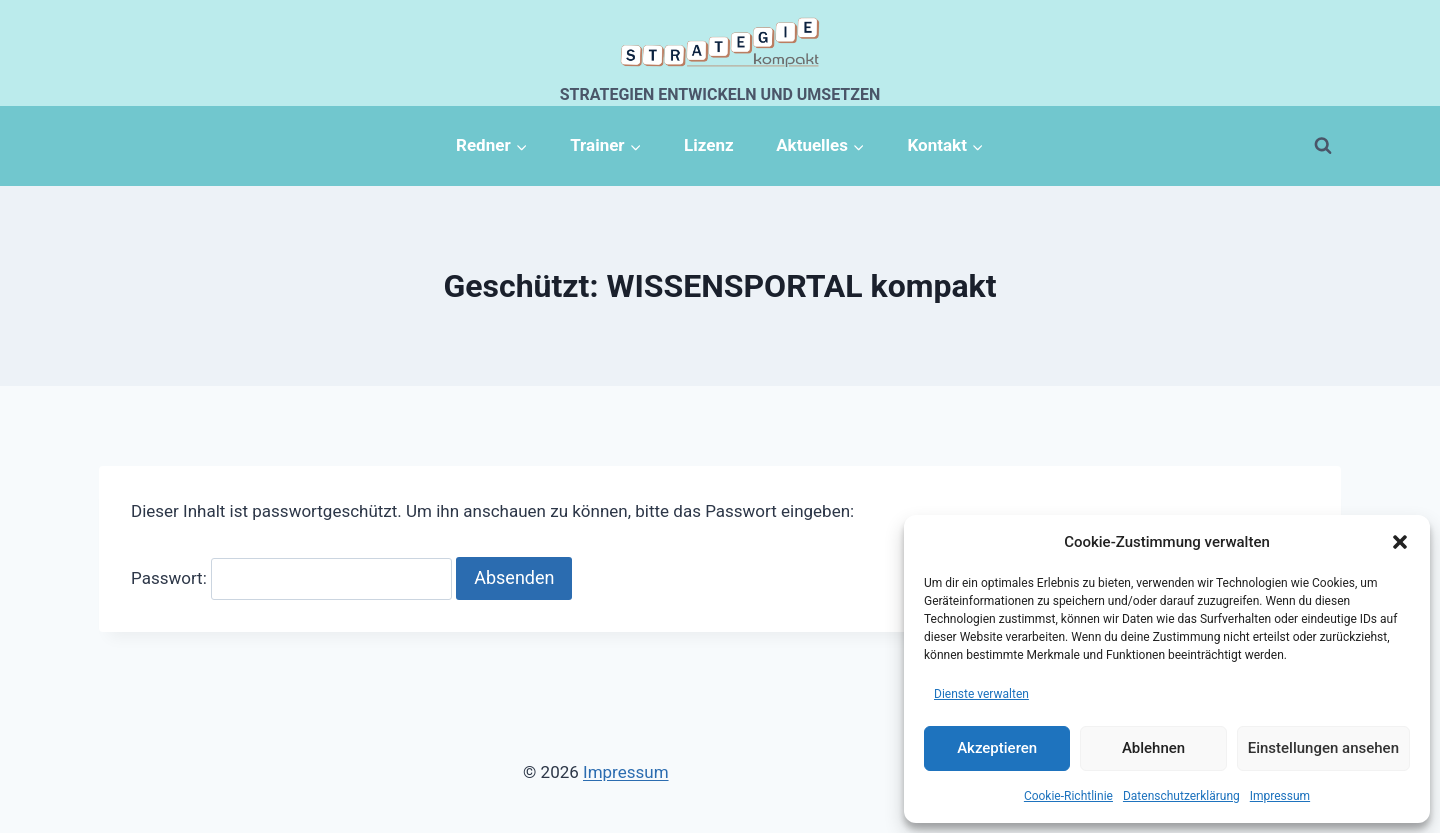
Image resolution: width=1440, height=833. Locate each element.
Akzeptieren (997, 748)
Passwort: (291, 578)
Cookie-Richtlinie (1068, 796)
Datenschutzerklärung (1181, 796)
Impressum (1280, 796)
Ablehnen (1153, 748)
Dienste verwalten (981, 694)
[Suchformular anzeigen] (1323, 146)
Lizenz (709, 145)
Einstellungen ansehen (1323, 748)
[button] (1400, 542)
